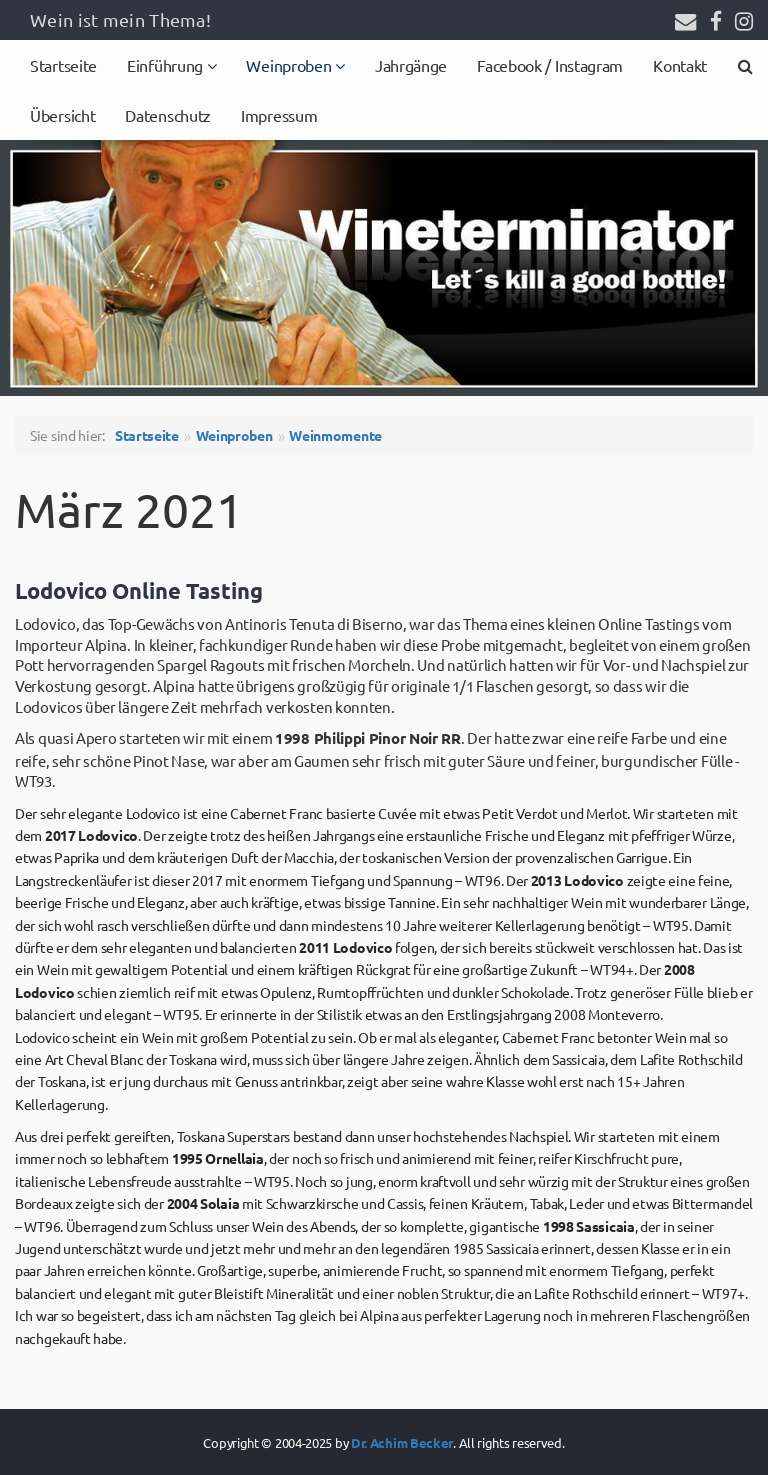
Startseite (63, 65)
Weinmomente (335, 435)
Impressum (279, 115)
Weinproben (290, 65)
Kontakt (680, 65)
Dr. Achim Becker (402, 1442)
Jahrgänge (411, 65)
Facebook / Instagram (550, 65)
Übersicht (62, 115)
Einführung (167, 65)
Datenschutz (168, 115)
